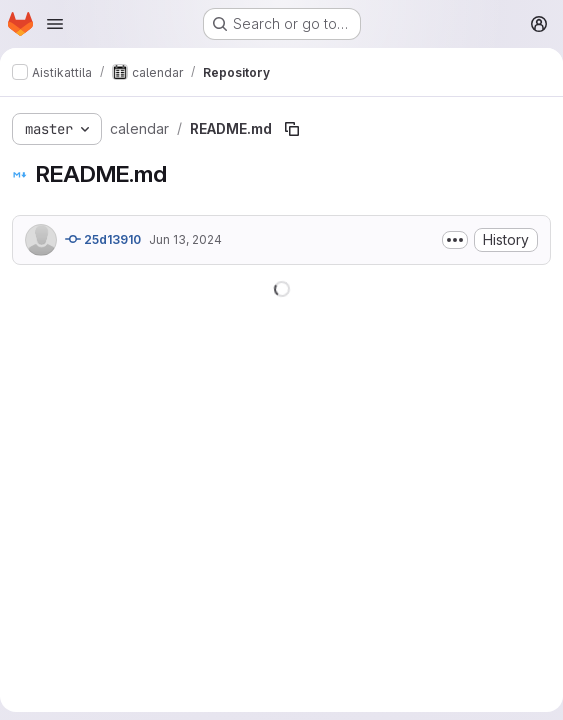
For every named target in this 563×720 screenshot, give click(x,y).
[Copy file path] (292, 129)
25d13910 (103, 239)
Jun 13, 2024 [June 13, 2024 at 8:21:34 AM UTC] (185, 239)
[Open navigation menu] (55, 24)
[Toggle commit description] (455, 240)
